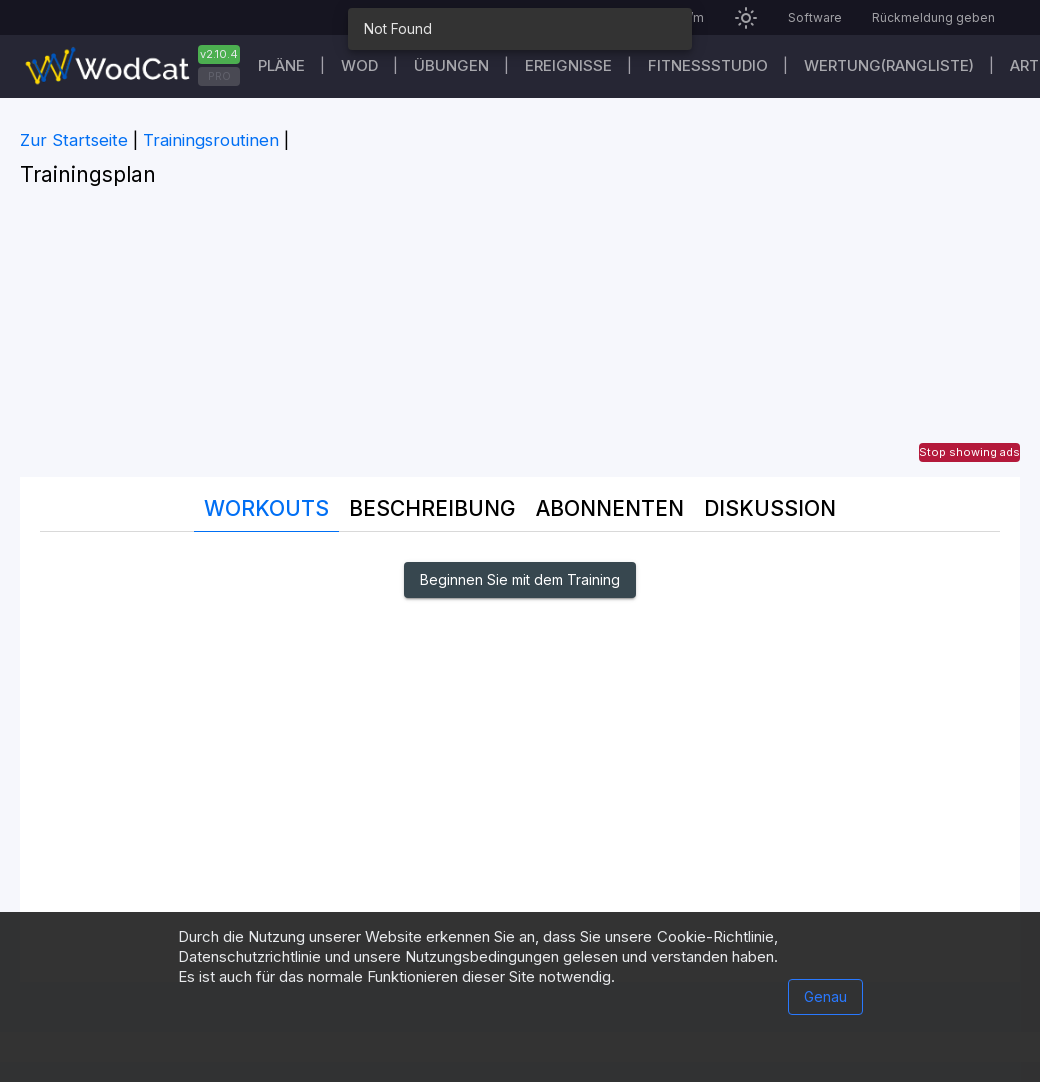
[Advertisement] (520, 337)
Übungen (451, 65)
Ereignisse (568, 65)
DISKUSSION (770, 508)
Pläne (281, 65)
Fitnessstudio (708, 65)
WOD (359, 65)
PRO (219, 76)
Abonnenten (610, 508)
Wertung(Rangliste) (889, 65)
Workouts (266, 508)
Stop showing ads (969, 452)
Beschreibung (432, 508)
